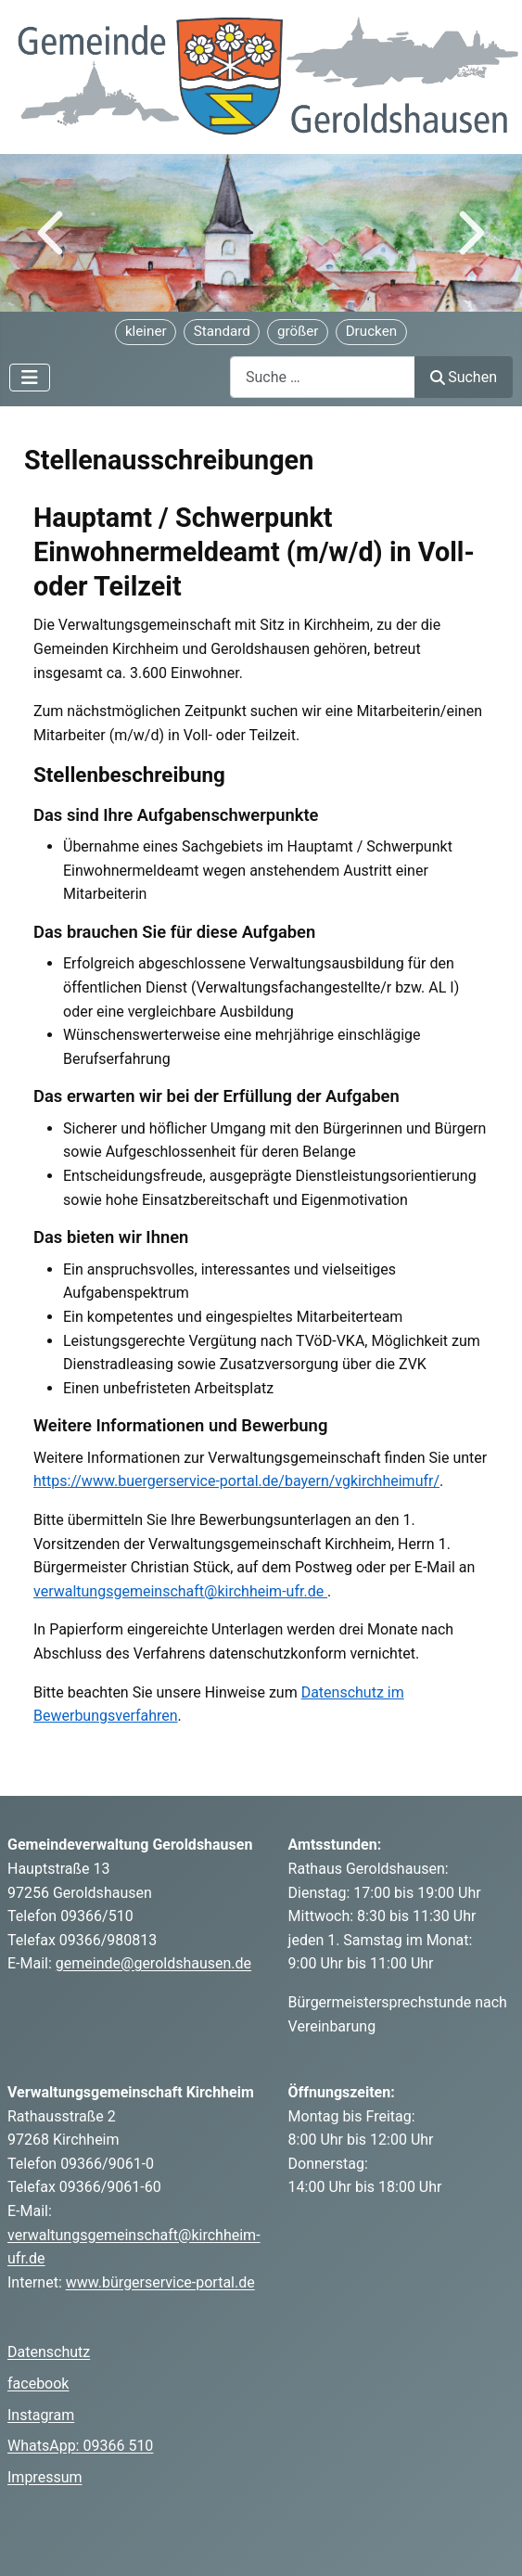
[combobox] (322, 377)
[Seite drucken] (371, 332)
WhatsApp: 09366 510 (80, 2445)
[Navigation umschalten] (29, 377)
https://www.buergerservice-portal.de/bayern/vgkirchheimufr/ (236, 1481)
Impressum (45, 2477)
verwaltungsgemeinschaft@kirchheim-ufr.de (180, 1591)
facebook (38, 2383)
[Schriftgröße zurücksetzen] (222, 332)
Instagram (40, 2415)
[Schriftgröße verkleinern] (145, 332)
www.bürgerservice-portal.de (160, 2282)
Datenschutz (48, 2352)
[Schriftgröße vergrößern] (297, 332)
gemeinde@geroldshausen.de (153, 1963)
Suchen (463, 377)
